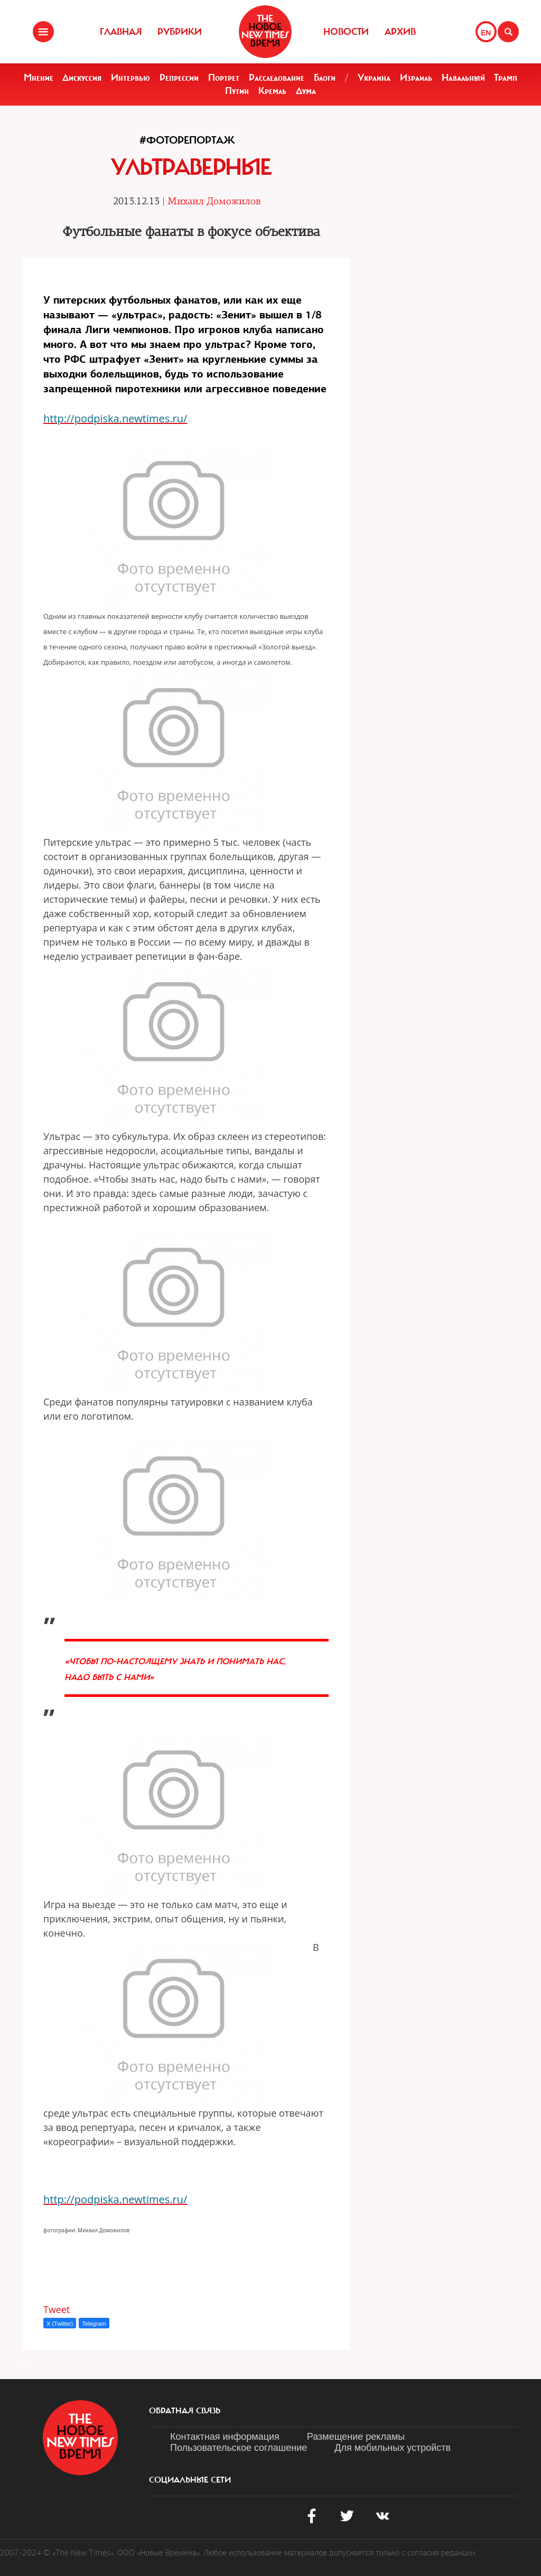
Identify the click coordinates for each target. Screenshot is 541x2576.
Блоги (324, 77)
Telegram (94, 2323)
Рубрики (179, 31)
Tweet (56, 2309)
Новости (346, 31)
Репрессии (179, 77)
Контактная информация (224, 2436)
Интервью (130, 77)
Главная (121, 31)
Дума (306, 91)
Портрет (223, 77)
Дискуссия (81, 77)
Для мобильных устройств (392, 2447)
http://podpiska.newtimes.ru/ (115, 418)
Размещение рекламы (356, 2436)
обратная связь (184, 2410)
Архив (400, 31)
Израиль (416, 77)
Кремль (272, 91)
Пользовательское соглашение (238, 2447)
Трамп (505, 77)
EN (486, 33)
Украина (374, 77)
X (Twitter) (59, 2323)
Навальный (463, 77)
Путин (237, 91)
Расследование (276, 77)
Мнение (38, 77)
